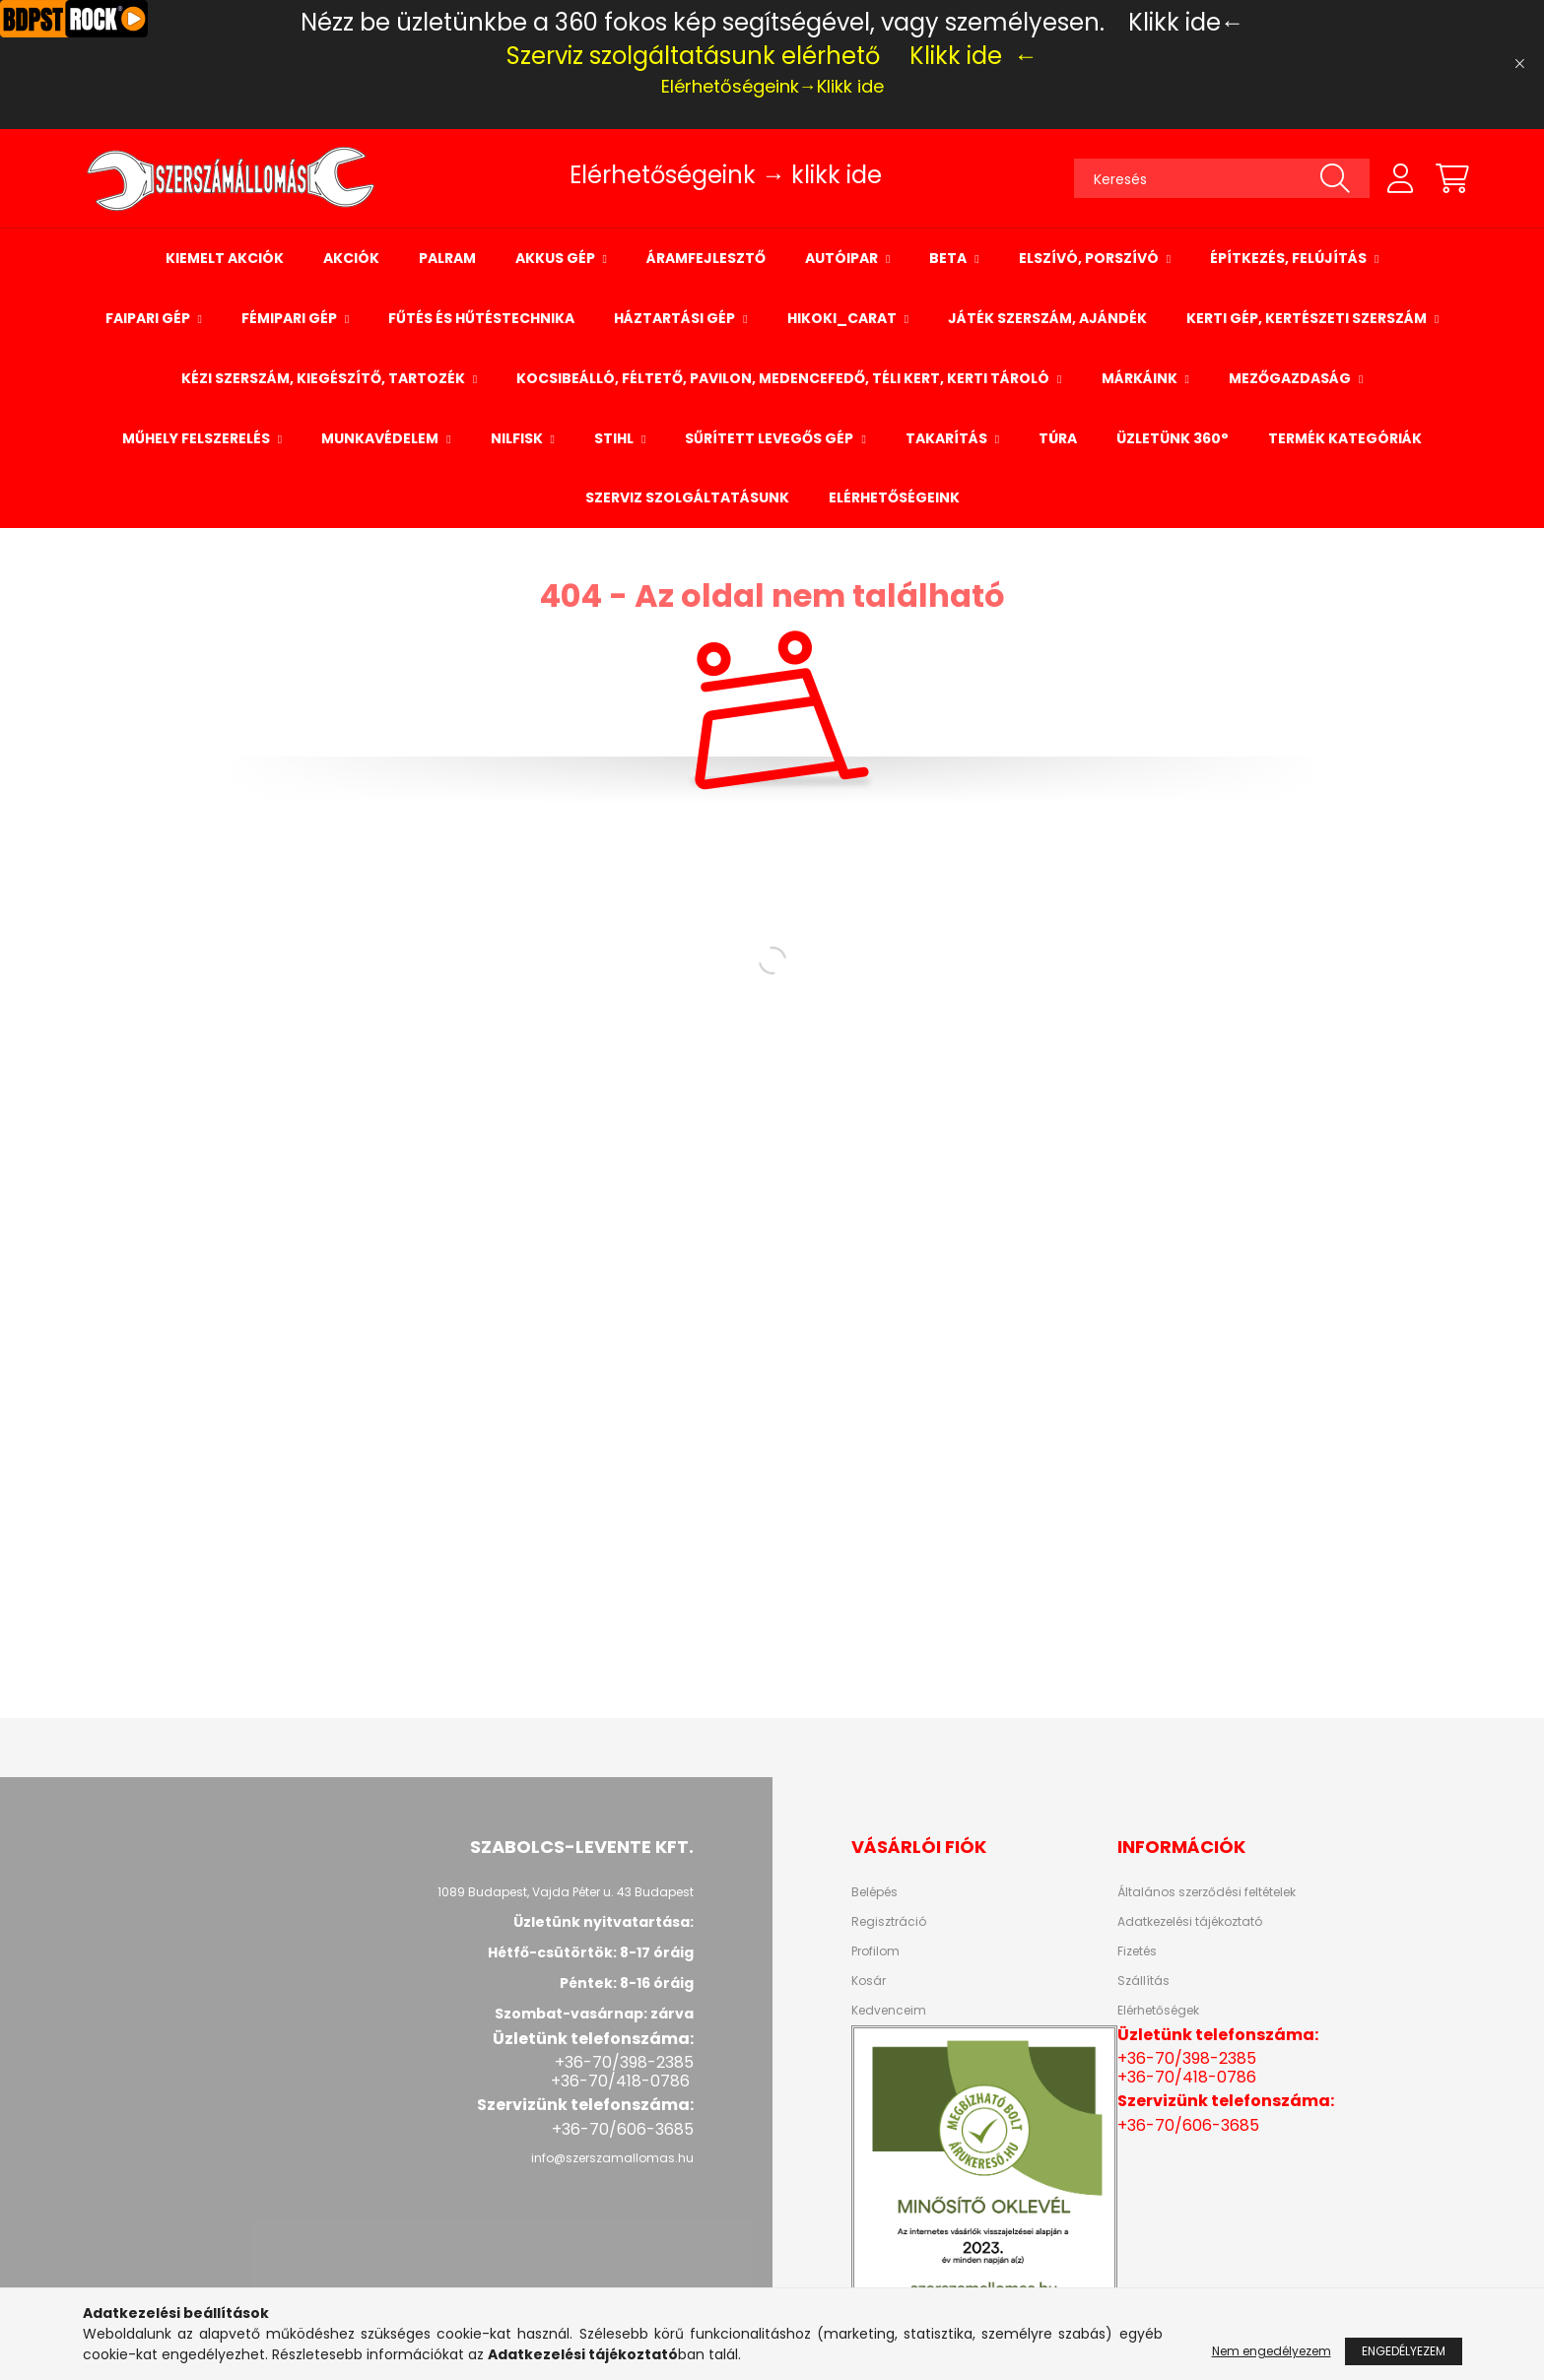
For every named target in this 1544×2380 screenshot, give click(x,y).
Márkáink (1141, 378)
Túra (1058, 438)
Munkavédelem (381, 438)
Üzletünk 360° (1172, 438)
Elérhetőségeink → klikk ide (726, 175)
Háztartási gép (676, 318)
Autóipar (843, 258)
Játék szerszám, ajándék (1047, 318)
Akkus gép (556, 258)
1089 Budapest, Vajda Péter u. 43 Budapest (565, 1892)
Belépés (874, 1892)
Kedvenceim (888, 2010)
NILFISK (518, 438)
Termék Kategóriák (1345, 438)
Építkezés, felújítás (1290, 258)
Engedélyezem (1403, 2351)
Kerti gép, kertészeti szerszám (1308, 318)
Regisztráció (888, 1922)
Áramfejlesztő (706, 258)
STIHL (615, 438)
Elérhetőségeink (894, 497)
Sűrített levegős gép (770, 438)
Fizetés (1137, 1951)
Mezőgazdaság (1291, 378)
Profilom (875, 1951)
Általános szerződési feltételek (1206, 1892)
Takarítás (948, 438)
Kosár (868, 1981)
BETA (949, 258)
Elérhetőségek (1158, 2010)
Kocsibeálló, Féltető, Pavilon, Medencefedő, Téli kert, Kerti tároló (784, 378)
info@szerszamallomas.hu (612, 2157)
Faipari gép (149, 318)
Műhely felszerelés (197, 438)
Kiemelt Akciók (225, 258)
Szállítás (1143, 1981)
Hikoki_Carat (843, 318)
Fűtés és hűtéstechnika (481, 318)
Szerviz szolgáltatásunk (687, 497)
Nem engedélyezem (1271, 2351)
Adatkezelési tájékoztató (1189, 1922)
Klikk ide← (1186, 22)
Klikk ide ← (973, 55)
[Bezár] (1519, 64)
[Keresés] (1222, 178)
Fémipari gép (290, 318)
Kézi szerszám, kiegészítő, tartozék (324, 378)
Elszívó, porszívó (1090, 258)
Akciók (351, 258)
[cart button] (1452, 178)
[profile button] (1401, 178)
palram (447, 258)
